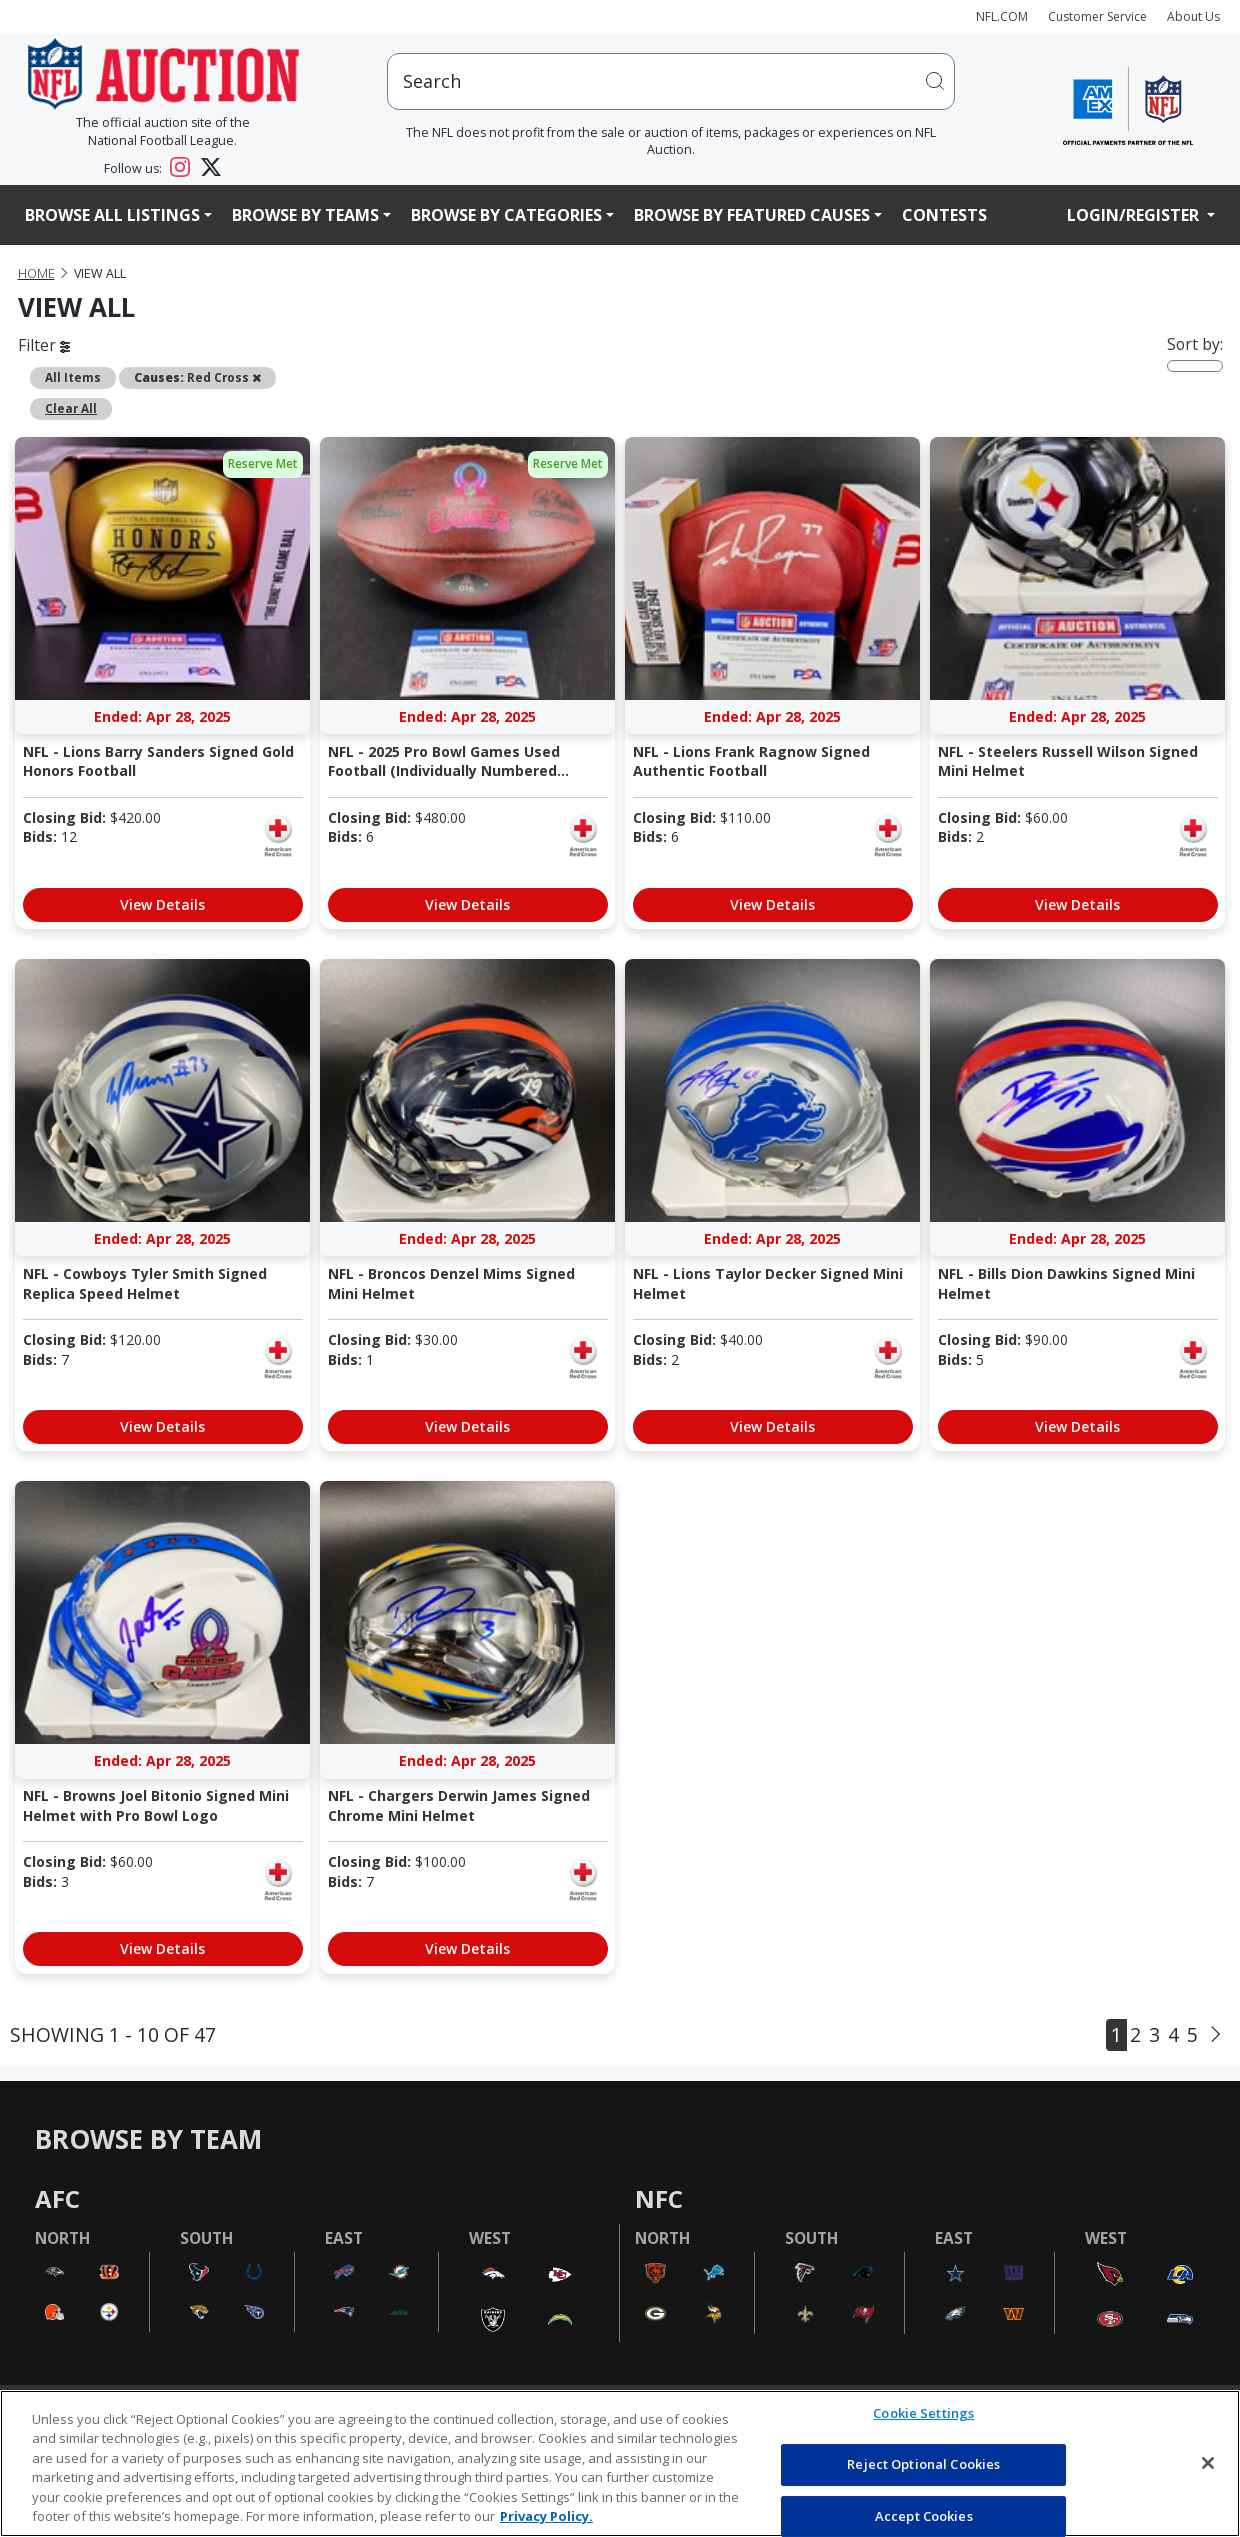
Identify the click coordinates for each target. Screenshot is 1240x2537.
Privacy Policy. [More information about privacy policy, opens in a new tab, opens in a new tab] (546, 2516)
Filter (44, 345)
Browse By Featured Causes (752, 215)
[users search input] (671, 81)
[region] (620, 2463)
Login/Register (1135, 215)
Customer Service (1097, 16)
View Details (162, 904)
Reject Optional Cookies (923, 2464)
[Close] (1208, 2463)
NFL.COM (1002, 16)
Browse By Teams (305, 215)
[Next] (1215, 2034)
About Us (1193, 16)
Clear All (71, 408)
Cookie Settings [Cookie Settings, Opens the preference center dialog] (923, 2414)
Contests (944, 215)
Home (36, 273)
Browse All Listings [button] (112, 215)
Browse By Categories (506, 215)
